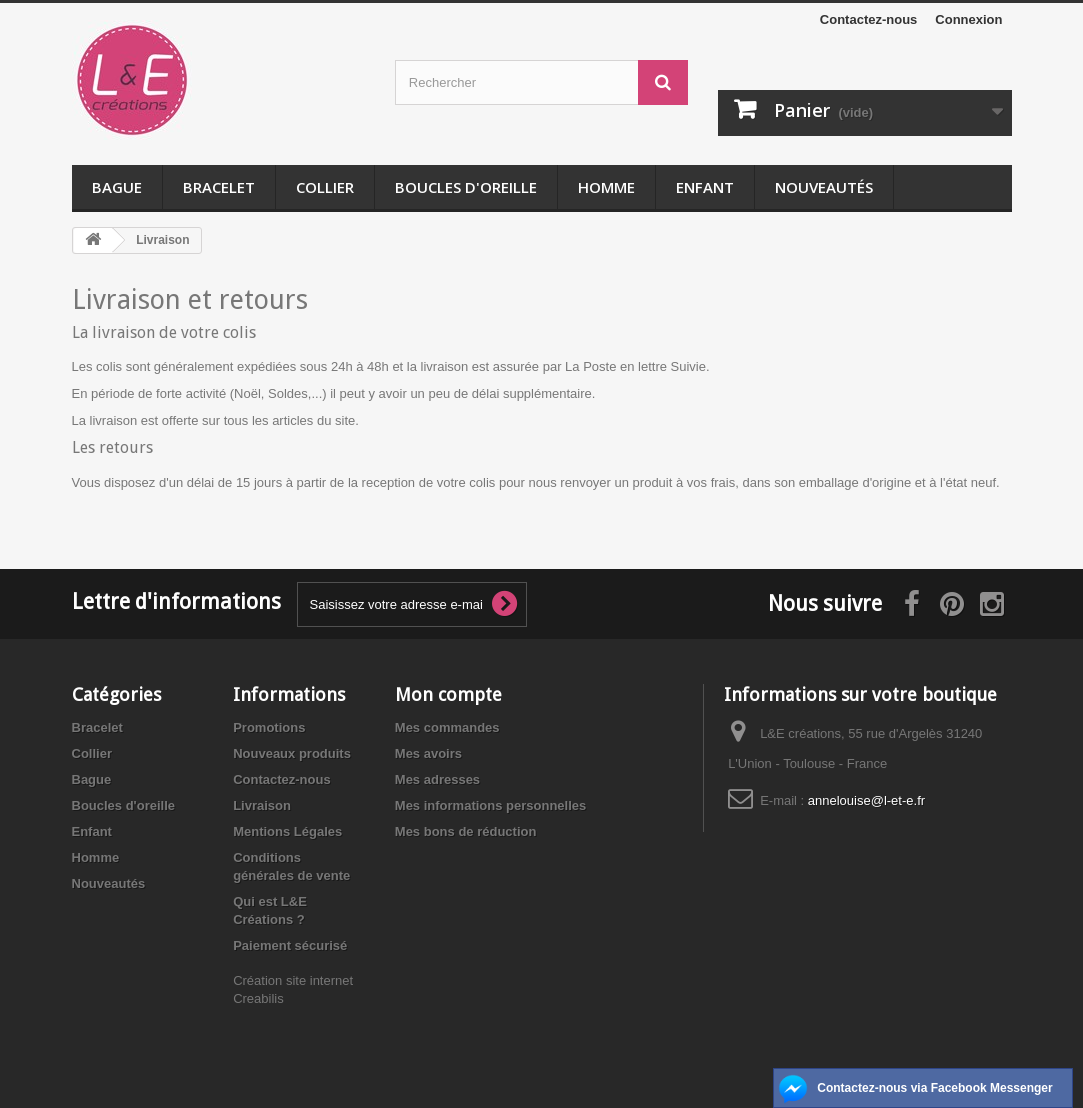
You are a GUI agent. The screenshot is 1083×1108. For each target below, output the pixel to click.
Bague (117, 187)
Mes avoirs (428, 753)
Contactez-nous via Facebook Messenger (934, 1088)
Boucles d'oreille (466, 187)
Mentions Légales (287, 831)
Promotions (269, 727)
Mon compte (448, 694)
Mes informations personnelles (490, 805)
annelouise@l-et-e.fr (866, 800)
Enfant (705, 187)
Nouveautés (824, 187)
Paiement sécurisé (290, 945)
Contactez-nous (869, 19)
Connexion (968, 19)
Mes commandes (447, 727)
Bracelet (219, 187)
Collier (325, 187)
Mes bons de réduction (466, 831)
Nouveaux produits (292, 753)
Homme (606, 187)
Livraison (262, 805)
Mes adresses (437, 779)
